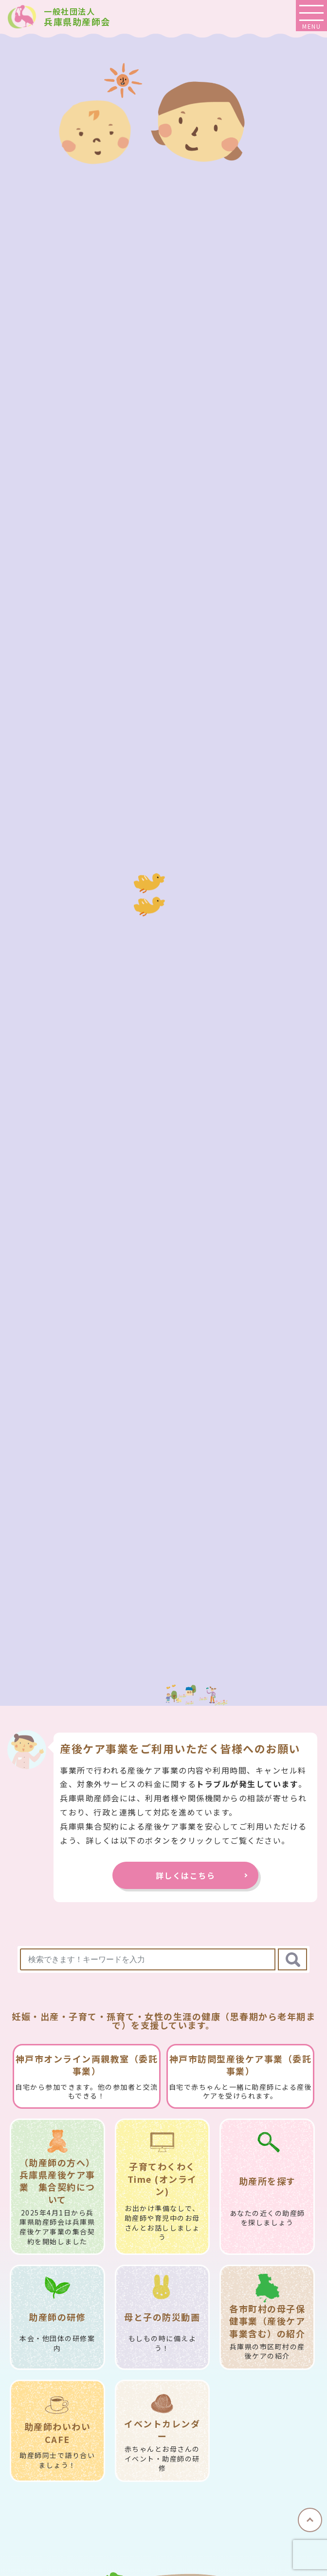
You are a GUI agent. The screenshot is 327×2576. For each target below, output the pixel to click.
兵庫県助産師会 (77, 17)
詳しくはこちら (190, 1875)
